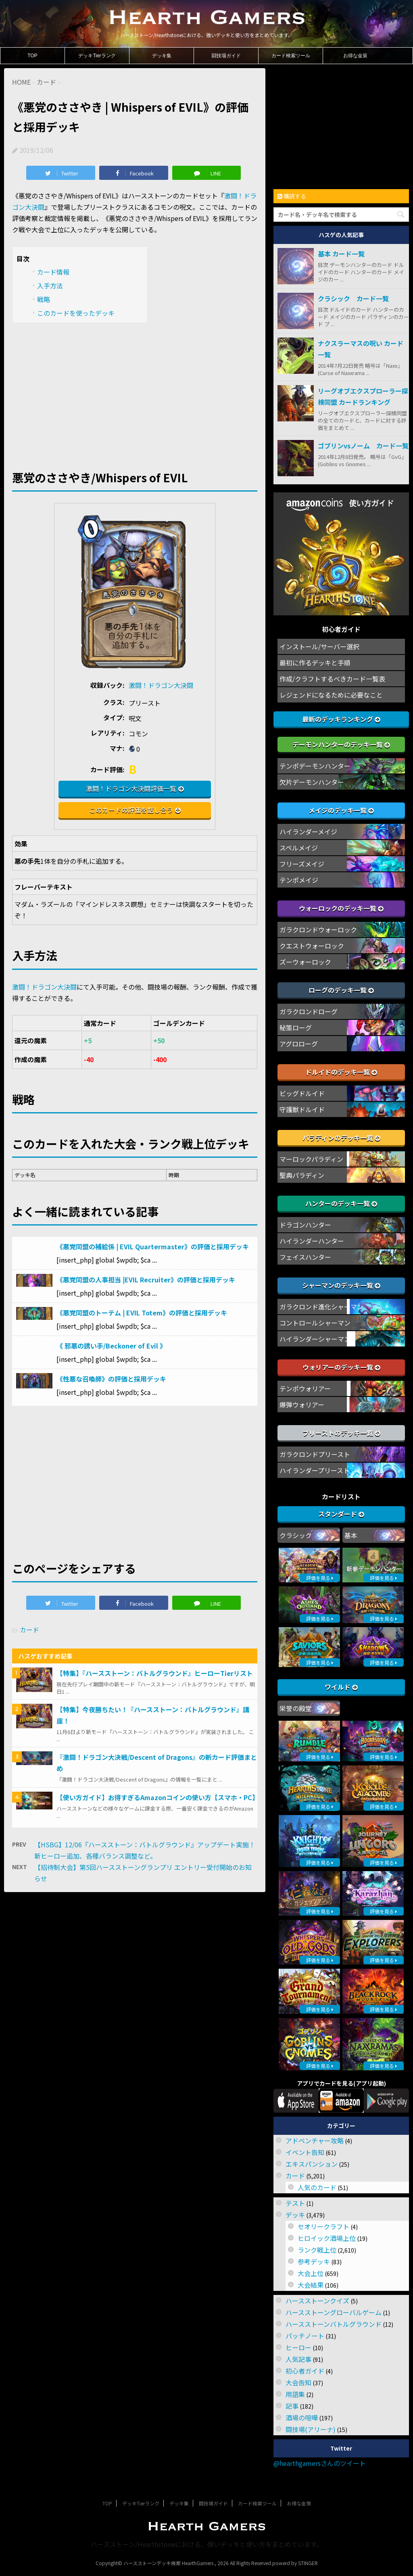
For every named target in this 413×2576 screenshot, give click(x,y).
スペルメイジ (299, 847)
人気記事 (298, 2359)
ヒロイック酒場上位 (327, 2238)
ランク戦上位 (317, 2250)
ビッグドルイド (302, 1093)
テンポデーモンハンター (315, 766)
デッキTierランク (96, 55)
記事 (292, 2406)
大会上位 (310, 2273)
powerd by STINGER (295, 2562)
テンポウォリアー (305, 1388)
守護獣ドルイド (302, 1109)
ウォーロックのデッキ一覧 (341, 908)
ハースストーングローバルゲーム (334, 2312)
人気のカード (317, 2187)
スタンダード (341, 1514)
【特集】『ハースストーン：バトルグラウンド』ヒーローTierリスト (154, 1673)
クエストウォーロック (312, 945)
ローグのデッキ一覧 (341, 990)
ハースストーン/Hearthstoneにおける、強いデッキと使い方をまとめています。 (207, 2544)
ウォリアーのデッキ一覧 (341, 1367)
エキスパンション (312, 2164)
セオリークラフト (323, 2226)
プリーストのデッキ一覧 (341, 1433)
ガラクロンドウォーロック (318, 929)
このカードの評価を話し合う (131, 810)
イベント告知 (305, 2152)
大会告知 (298, 2382)
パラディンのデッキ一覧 (341, 1137)
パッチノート (305, 2335)
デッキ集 (161, 55)
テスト (295, 2203)
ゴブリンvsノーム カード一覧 (363, 445)
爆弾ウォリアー (302, 1404)
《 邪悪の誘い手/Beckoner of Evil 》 (111, 1346)
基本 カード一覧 (341, 253)
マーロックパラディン (311, 1159)
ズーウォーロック (305, 962)
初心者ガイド (305, 2371)
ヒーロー (298, 2347)
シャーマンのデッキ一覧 (341, 1285)
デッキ (295, 2215)
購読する (291, 196)
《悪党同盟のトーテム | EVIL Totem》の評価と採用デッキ (141, 1312)
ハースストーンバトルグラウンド (334, 2324)
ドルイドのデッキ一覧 (341, 1072)
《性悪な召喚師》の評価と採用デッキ (111, 1379)
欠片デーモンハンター (312, 782)
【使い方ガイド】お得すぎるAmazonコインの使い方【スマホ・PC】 (157, 1797)
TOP (32, 55)
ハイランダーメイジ (308, 831)
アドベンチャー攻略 (315, 2140)
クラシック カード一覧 (353, 298)
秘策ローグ (296, 1027)
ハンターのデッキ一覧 (341, 1203)
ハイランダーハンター (312, 1241)
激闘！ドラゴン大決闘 (161, 685)
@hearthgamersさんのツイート (319, 2463)
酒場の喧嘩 (302, 2417)
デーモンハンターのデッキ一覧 (341, 744)
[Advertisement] (134, 390)
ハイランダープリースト (315, 1470)
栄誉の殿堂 (296, 1708)
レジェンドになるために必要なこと (331, 695)
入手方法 (50, 285)
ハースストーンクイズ (317, 2300)
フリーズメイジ (302, 864)
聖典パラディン (302, 1175)
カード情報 (53, 272)
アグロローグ (299, 1043)
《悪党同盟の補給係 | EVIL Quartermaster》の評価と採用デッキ (152, 1246)
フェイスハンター (305, 1257)
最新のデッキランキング (341, 719)
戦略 (43, 299)
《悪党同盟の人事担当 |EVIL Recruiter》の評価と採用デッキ (145, 1279)
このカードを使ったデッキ (76, 313)
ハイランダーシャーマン (315, 1339)
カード (29, 1629)
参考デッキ (314, 2261)
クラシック (296, 1535)
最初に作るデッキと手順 (315, 662)
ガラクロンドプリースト (315, 1454)
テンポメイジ (299, 880)
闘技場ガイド (226, 55)
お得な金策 (355, 55)
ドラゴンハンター (305, 1225)
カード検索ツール (290, 55)
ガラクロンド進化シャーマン (321, 1306)
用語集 (295, 2394)
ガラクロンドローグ (309, 1011)
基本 (350, 1535)
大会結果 (310, 2285)
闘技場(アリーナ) (311, 2429)
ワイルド (341, 1687)
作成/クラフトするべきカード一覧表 (332, 679)
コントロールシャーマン (315, 1323)
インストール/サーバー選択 (319, 646)
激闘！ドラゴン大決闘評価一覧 (131, 788)
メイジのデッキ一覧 (341, 810)
